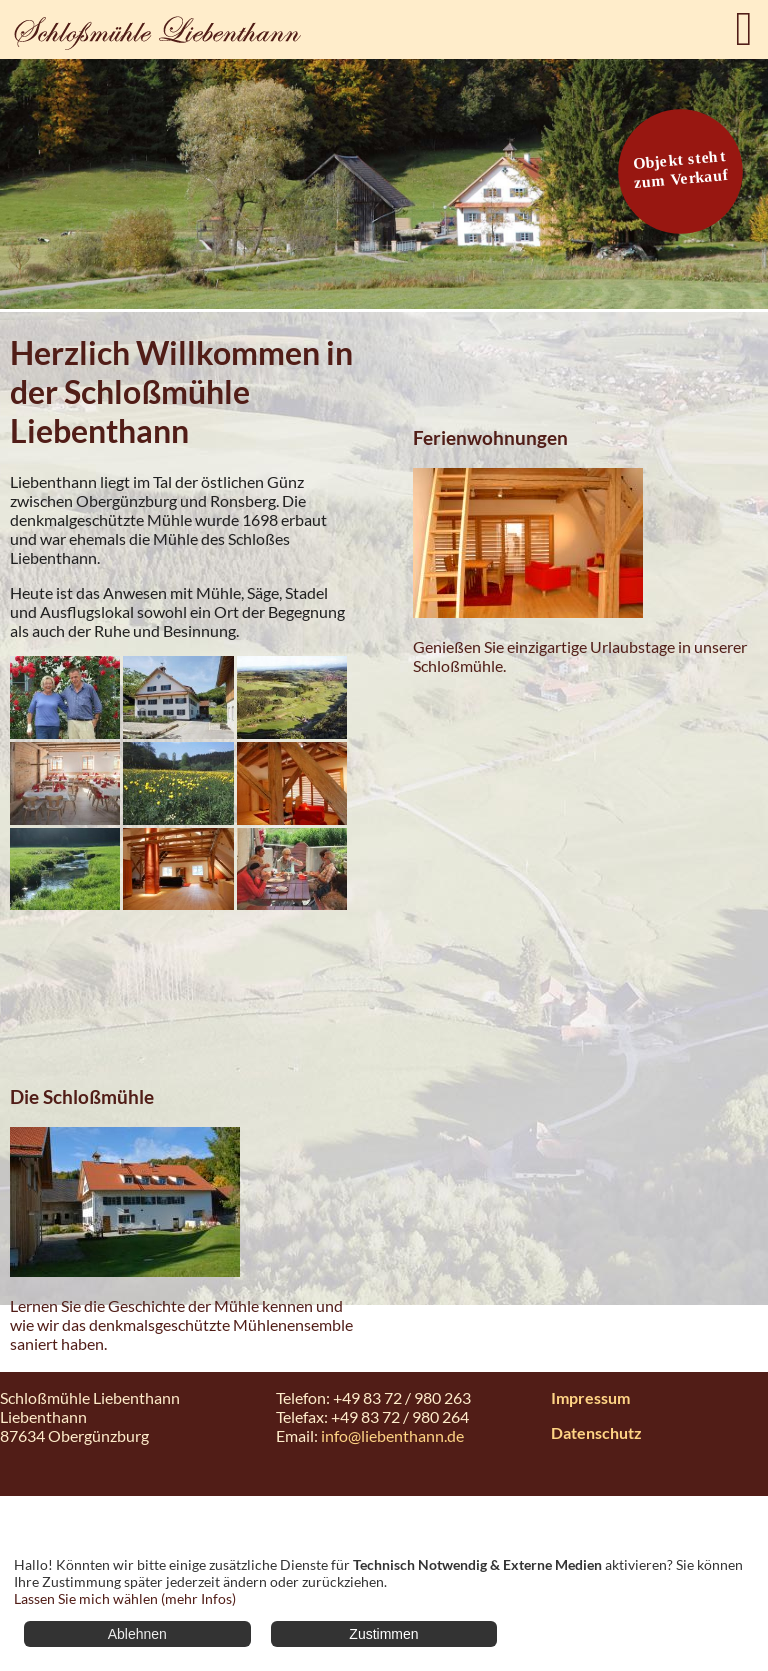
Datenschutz (596, 1432)
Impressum (590, 1397)
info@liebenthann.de (392, 1435)
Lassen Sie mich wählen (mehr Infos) (125, 1598)
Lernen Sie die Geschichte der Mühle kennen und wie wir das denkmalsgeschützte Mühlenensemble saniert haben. (181, 1324)
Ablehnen (137, 1634)
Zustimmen (383, 1634)
